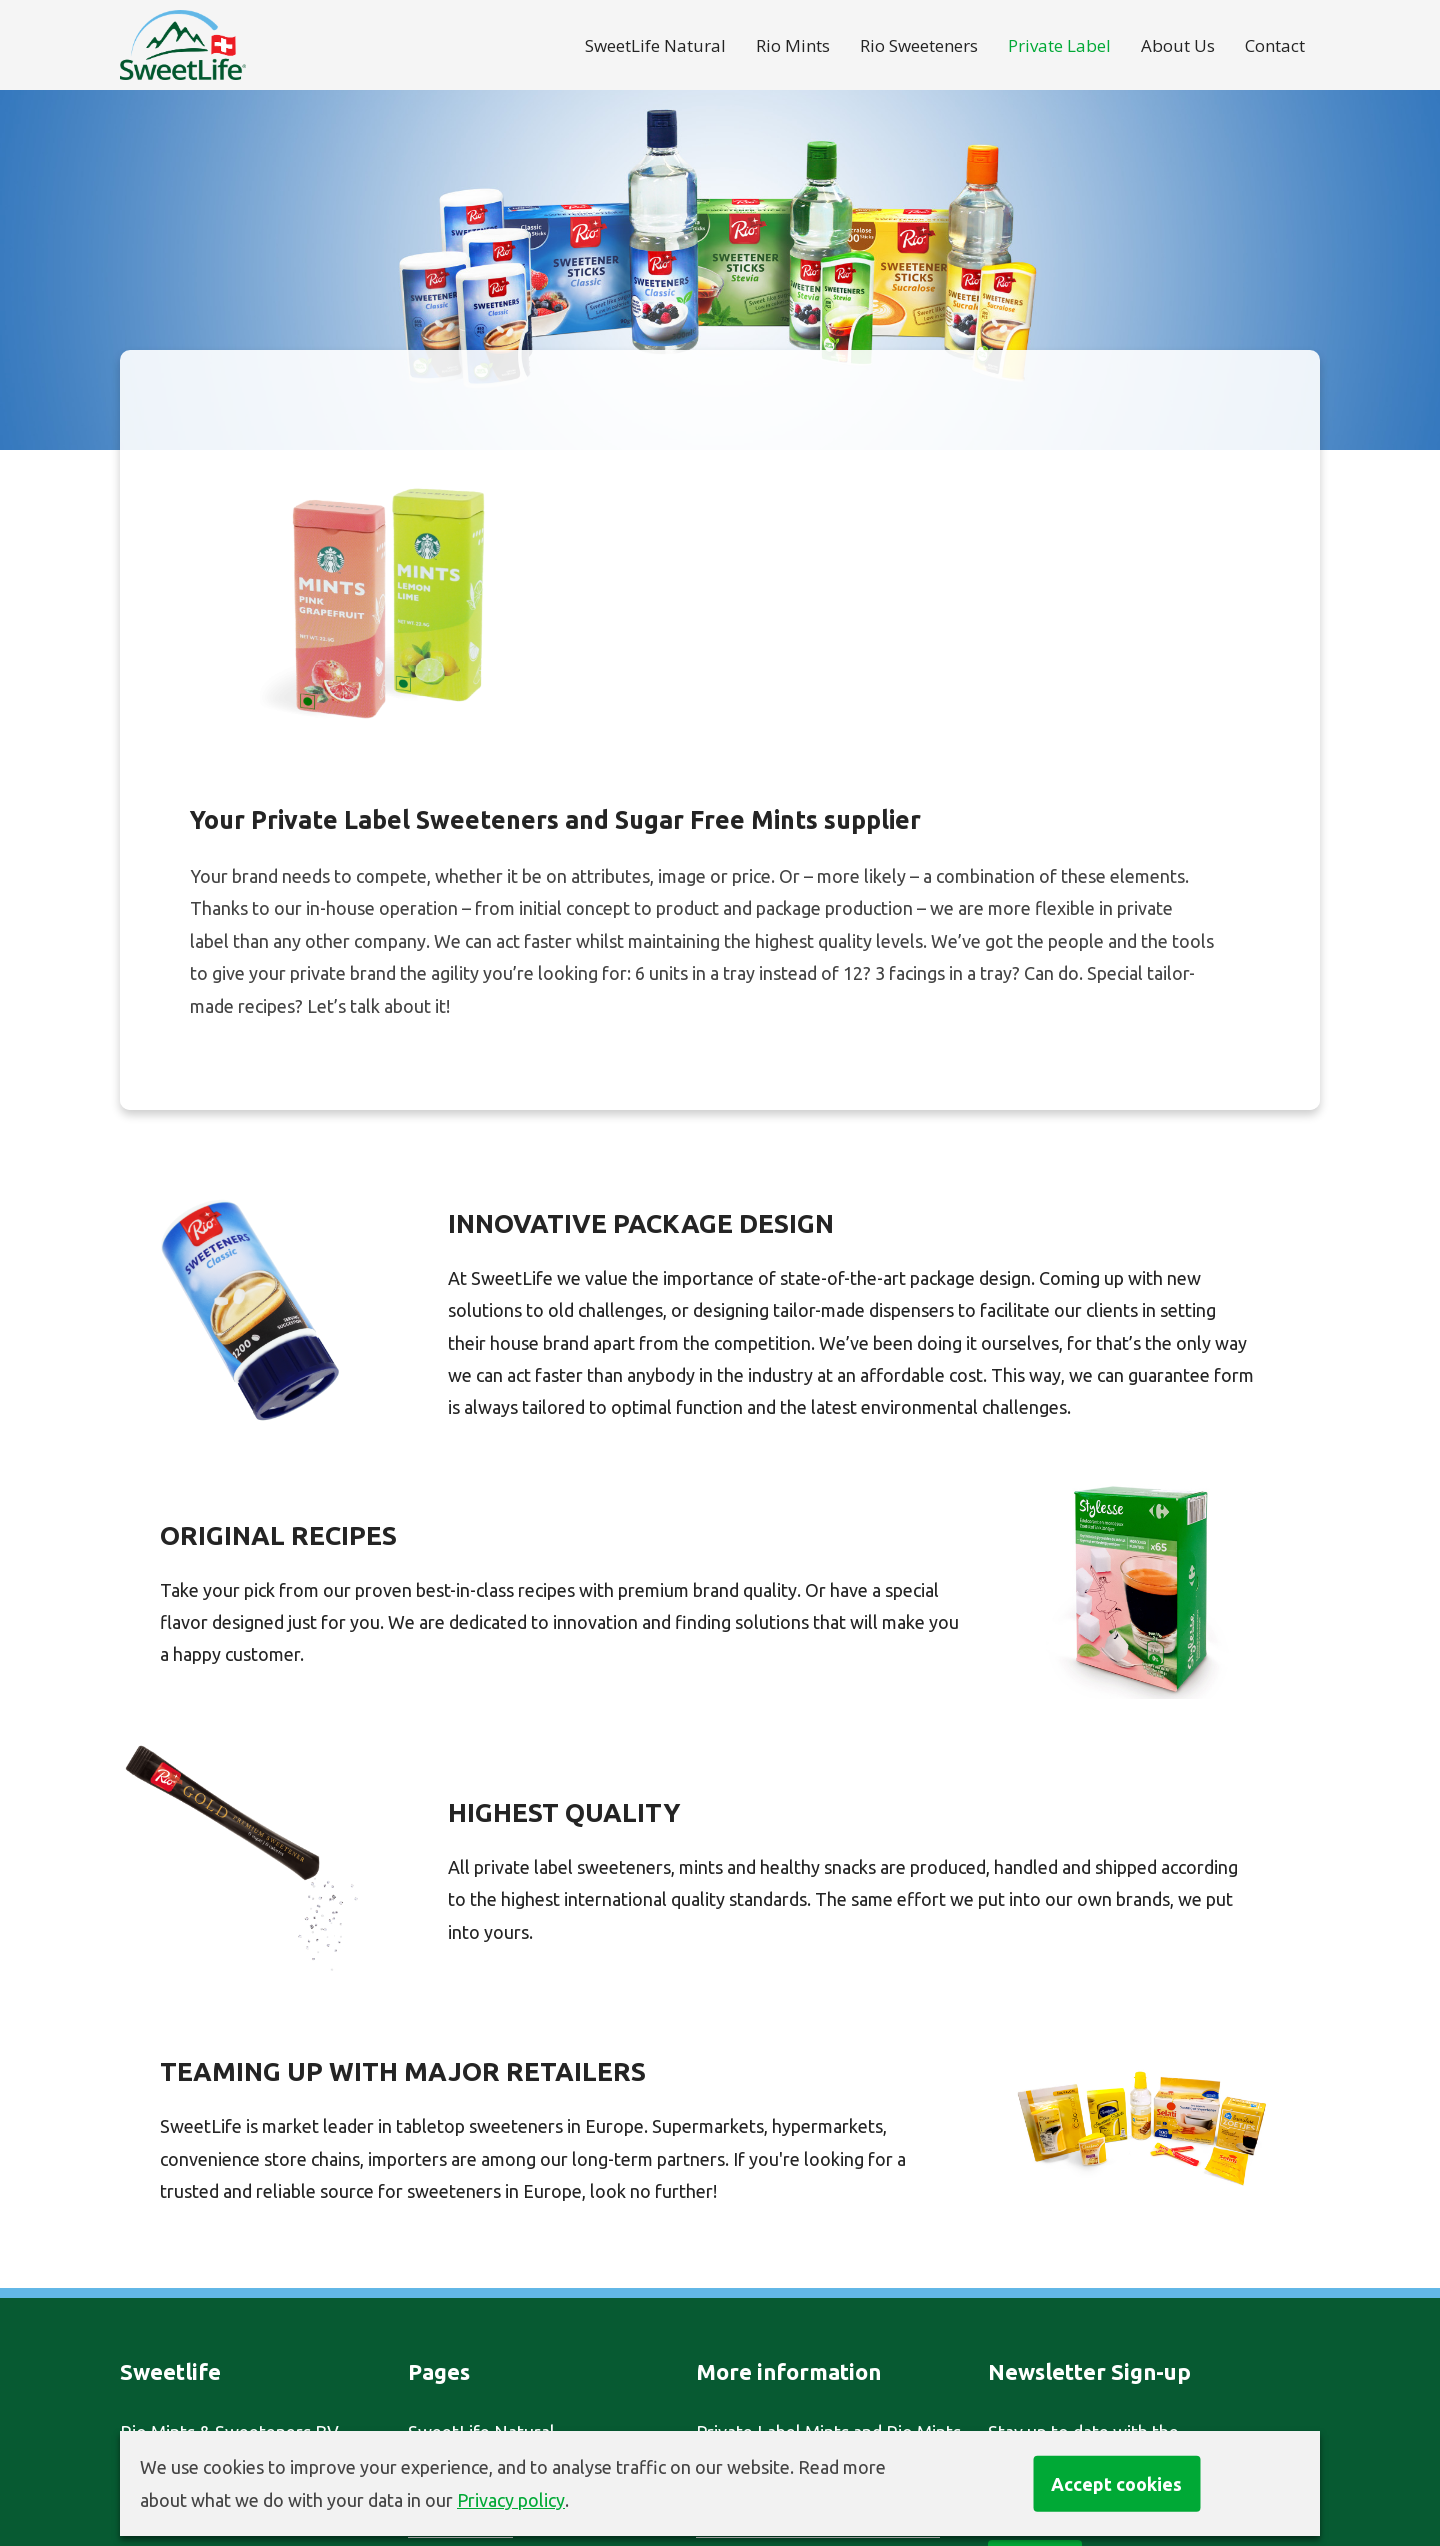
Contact (1275, 45)
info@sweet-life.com (203, 2399)
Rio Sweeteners (919, 45)
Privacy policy (511, 2500)
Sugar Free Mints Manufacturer (819, 2270)
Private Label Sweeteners (798, 2237)
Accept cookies (1116, 2483)
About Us (1178, 45)
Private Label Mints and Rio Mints (828, 2205)
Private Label (1059, 45)
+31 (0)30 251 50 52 (229, 2367)
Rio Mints (793, 45)
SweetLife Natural (655, 45)
